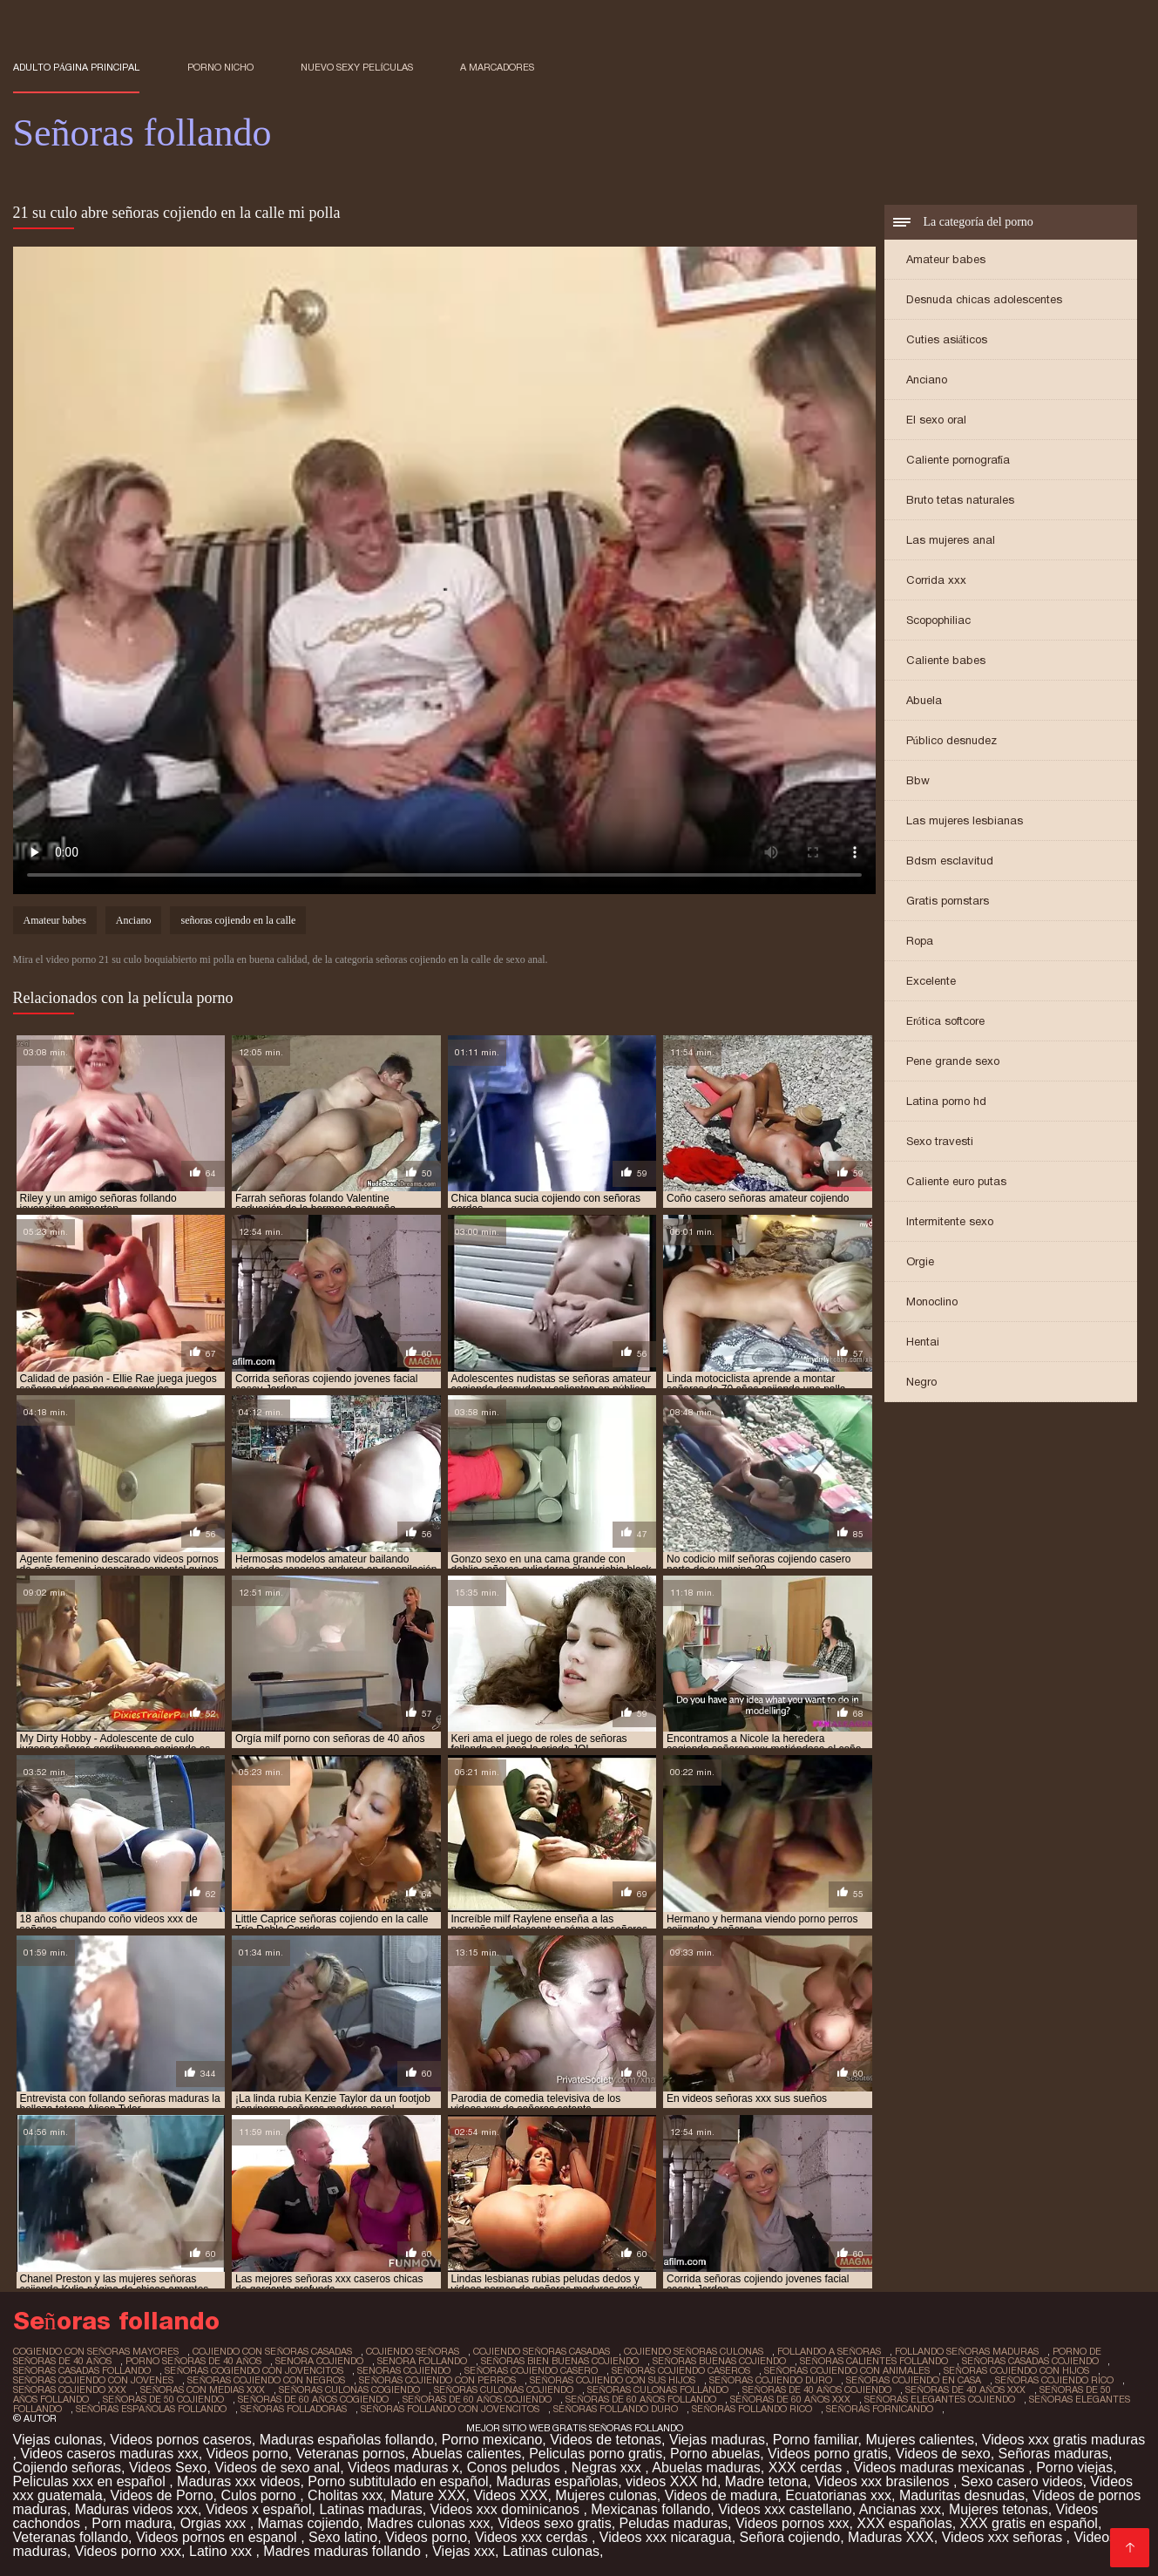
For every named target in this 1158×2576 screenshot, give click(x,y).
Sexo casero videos (1022, 2481)
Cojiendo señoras (67, 2467)
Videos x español (259, 2509)
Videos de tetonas (605, 2439)
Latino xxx (222, 2551)
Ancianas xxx (900, 2509)
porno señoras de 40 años (193, 2361)
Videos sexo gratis (554, 2523)
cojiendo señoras (412, 2351)
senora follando (422, 2361)
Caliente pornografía (958, 459)
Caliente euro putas (956, 1181)
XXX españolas (904, 2523)
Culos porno (260, 2495)
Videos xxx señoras (1004, 2537)
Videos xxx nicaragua (665, 2537)
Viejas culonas (58, 2439)
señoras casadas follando (82, 2370)
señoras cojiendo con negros (266, 2380)
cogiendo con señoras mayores (96, 2351)
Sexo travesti (939, 1141)
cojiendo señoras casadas (541, 2351)
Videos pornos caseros (180, 2439)
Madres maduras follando (343, 2551)
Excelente (931, 980)
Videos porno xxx (128, 2551)
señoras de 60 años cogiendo (313, 2399)
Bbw (918, 780)
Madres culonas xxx (428, 2523)
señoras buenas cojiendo (719, 2361)
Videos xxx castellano (785, 2509)
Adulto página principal (76, 67)
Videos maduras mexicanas (941, 2467)
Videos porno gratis (828, 2453)
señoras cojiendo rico (1054, 2380)
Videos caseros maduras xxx (109, 2453)
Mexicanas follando (650, 2509)
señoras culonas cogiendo (349, 2389)
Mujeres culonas (606, 2495)
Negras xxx (608, 2467)
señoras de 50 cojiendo (163, 2399)
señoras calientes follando (874, 2361)
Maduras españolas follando (347, 2439)
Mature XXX (427, 2495)
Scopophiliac (938, 620)
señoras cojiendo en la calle (237, 920)
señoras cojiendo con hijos (1016, 2370)
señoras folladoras (293, 2408)
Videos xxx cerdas (533, 2537)
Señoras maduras (1053, 2453)
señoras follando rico (752, 2408)
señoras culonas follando (657, 2389)
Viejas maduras (717, 2439)
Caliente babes (945, 660)
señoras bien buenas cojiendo (560, 2361)
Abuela (924, 700)
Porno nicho (220, 67)
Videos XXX (510, 2495)
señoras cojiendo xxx (70, 2389)
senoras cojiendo (403, 2370)
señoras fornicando (879, 2408)
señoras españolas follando (151, 2408)
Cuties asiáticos (947, 339)
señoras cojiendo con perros (437, 2380)
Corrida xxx (936, 579)
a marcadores (497, 67)
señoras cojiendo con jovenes (93, 2380)
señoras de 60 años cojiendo (477, 2399)
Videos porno (247, 2453)
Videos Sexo (168, 2467)
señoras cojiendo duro (770, 2380)
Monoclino (932, 1301)
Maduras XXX (891, 2537)
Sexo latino (342, 2537)
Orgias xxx (215, 2523)
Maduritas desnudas (962, 2495)
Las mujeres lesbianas (964, 820)
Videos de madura (721, 2495)
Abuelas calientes (466, 2453)
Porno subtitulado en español (398, 2481)
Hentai (922, 1341)
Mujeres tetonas (998, 2509)
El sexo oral (936, 419)
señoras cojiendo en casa (913, 2380)
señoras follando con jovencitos (450, 2408)
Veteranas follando (71, 2537)
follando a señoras (829, 2351)
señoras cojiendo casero (531, 2370)
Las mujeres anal (950, 539)
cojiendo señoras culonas (693, 2351)
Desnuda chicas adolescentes (984, 299)
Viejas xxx (463, 2551)
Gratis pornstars (947, 900)
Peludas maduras (674, 2523)
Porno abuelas (715, 2453)
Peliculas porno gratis (595, 2453)
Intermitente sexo (949, 1221)
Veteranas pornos (349, 2453)
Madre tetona (766, 2481)
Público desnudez (952, 740)
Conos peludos (515, 2467)
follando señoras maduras (967, 2351)
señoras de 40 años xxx (965, 2389)
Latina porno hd (946, 1101)
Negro (921, 1381)
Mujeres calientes (919, 2439)
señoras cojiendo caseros (681, 2370)
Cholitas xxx (345, 2495)
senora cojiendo (319, 2361)
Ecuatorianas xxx (838, 2495)
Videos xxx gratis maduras (1063, 2439)
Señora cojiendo (790, 2537)
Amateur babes (945, 259)
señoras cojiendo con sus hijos (612, 2380)
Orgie (920, 1261)
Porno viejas (1074, 2467)
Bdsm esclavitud (949, 860)
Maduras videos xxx (136, 2509)
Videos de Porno (162, 2495)
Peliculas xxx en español (91, 2481)
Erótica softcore (945, 1020)
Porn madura (132, 2523)
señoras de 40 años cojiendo (816, 2389)
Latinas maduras (370, 2509)
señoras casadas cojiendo (1030, 2361)
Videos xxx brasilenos (884, 2481)
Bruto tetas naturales (960, 499)
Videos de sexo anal (277, 2467)
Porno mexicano (492, 2439)
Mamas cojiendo (309, 2523)
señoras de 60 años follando (640, 2399)
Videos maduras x (403, 2467)
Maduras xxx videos (238, 2481)
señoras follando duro (615, 2408)
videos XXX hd (671, 2481)
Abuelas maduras (706, 2467)
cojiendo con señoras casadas (272, 2351)
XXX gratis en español (1029, 2523)
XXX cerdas (807, 2467)
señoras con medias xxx (202, 2389)
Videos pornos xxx (792, 2523)
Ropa (919, 940)
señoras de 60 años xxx (790, 2399)
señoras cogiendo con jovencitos (254, 2370)
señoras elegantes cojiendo (939, 2399)
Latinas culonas (551, 2551)
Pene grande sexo (952, 1061)
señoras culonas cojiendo (503, 2389)
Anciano (926, 379)
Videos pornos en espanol (218, 2537)
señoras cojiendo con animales (847, 2370)
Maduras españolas (557, 2481)
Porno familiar (815, 2439)
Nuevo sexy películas (357, 67)
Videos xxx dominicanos (507, 2509)
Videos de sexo (943, 2453)
